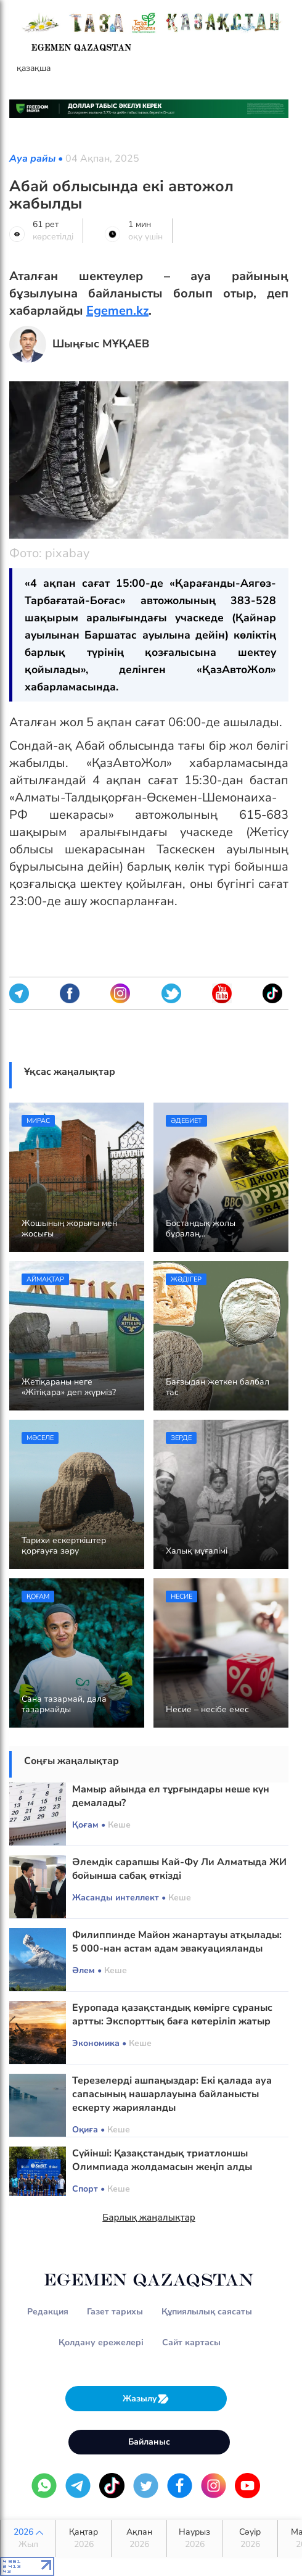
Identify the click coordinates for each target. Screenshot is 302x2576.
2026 (28, 2538)
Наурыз (194, 2538)
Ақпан (139, 2538)
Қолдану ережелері (101, 2342)
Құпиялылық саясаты (206, 2311)
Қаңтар (83, 2538)
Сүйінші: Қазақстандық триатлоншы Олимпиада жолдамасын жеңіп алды (162, 2160)
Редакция (47, 2311)
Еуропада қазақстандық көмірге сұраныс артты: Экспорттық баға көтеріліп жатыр (172, 2014)
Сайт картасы (191, 2342)
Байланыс (149, 2442)
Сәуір (250, 2538)
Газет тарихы (115, 2311)
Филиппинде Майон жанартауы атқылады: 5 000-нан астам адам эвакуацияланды (177, 1941)
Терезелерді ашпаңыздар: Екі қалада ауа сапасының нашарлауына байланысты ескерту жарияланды (172, 2094)
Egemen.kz (117, 310)
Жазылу (146, 2398)
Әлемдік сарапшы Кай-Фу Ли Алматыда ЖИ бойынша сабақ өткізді (179, 1868)
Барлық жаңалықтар (148, 2217)
